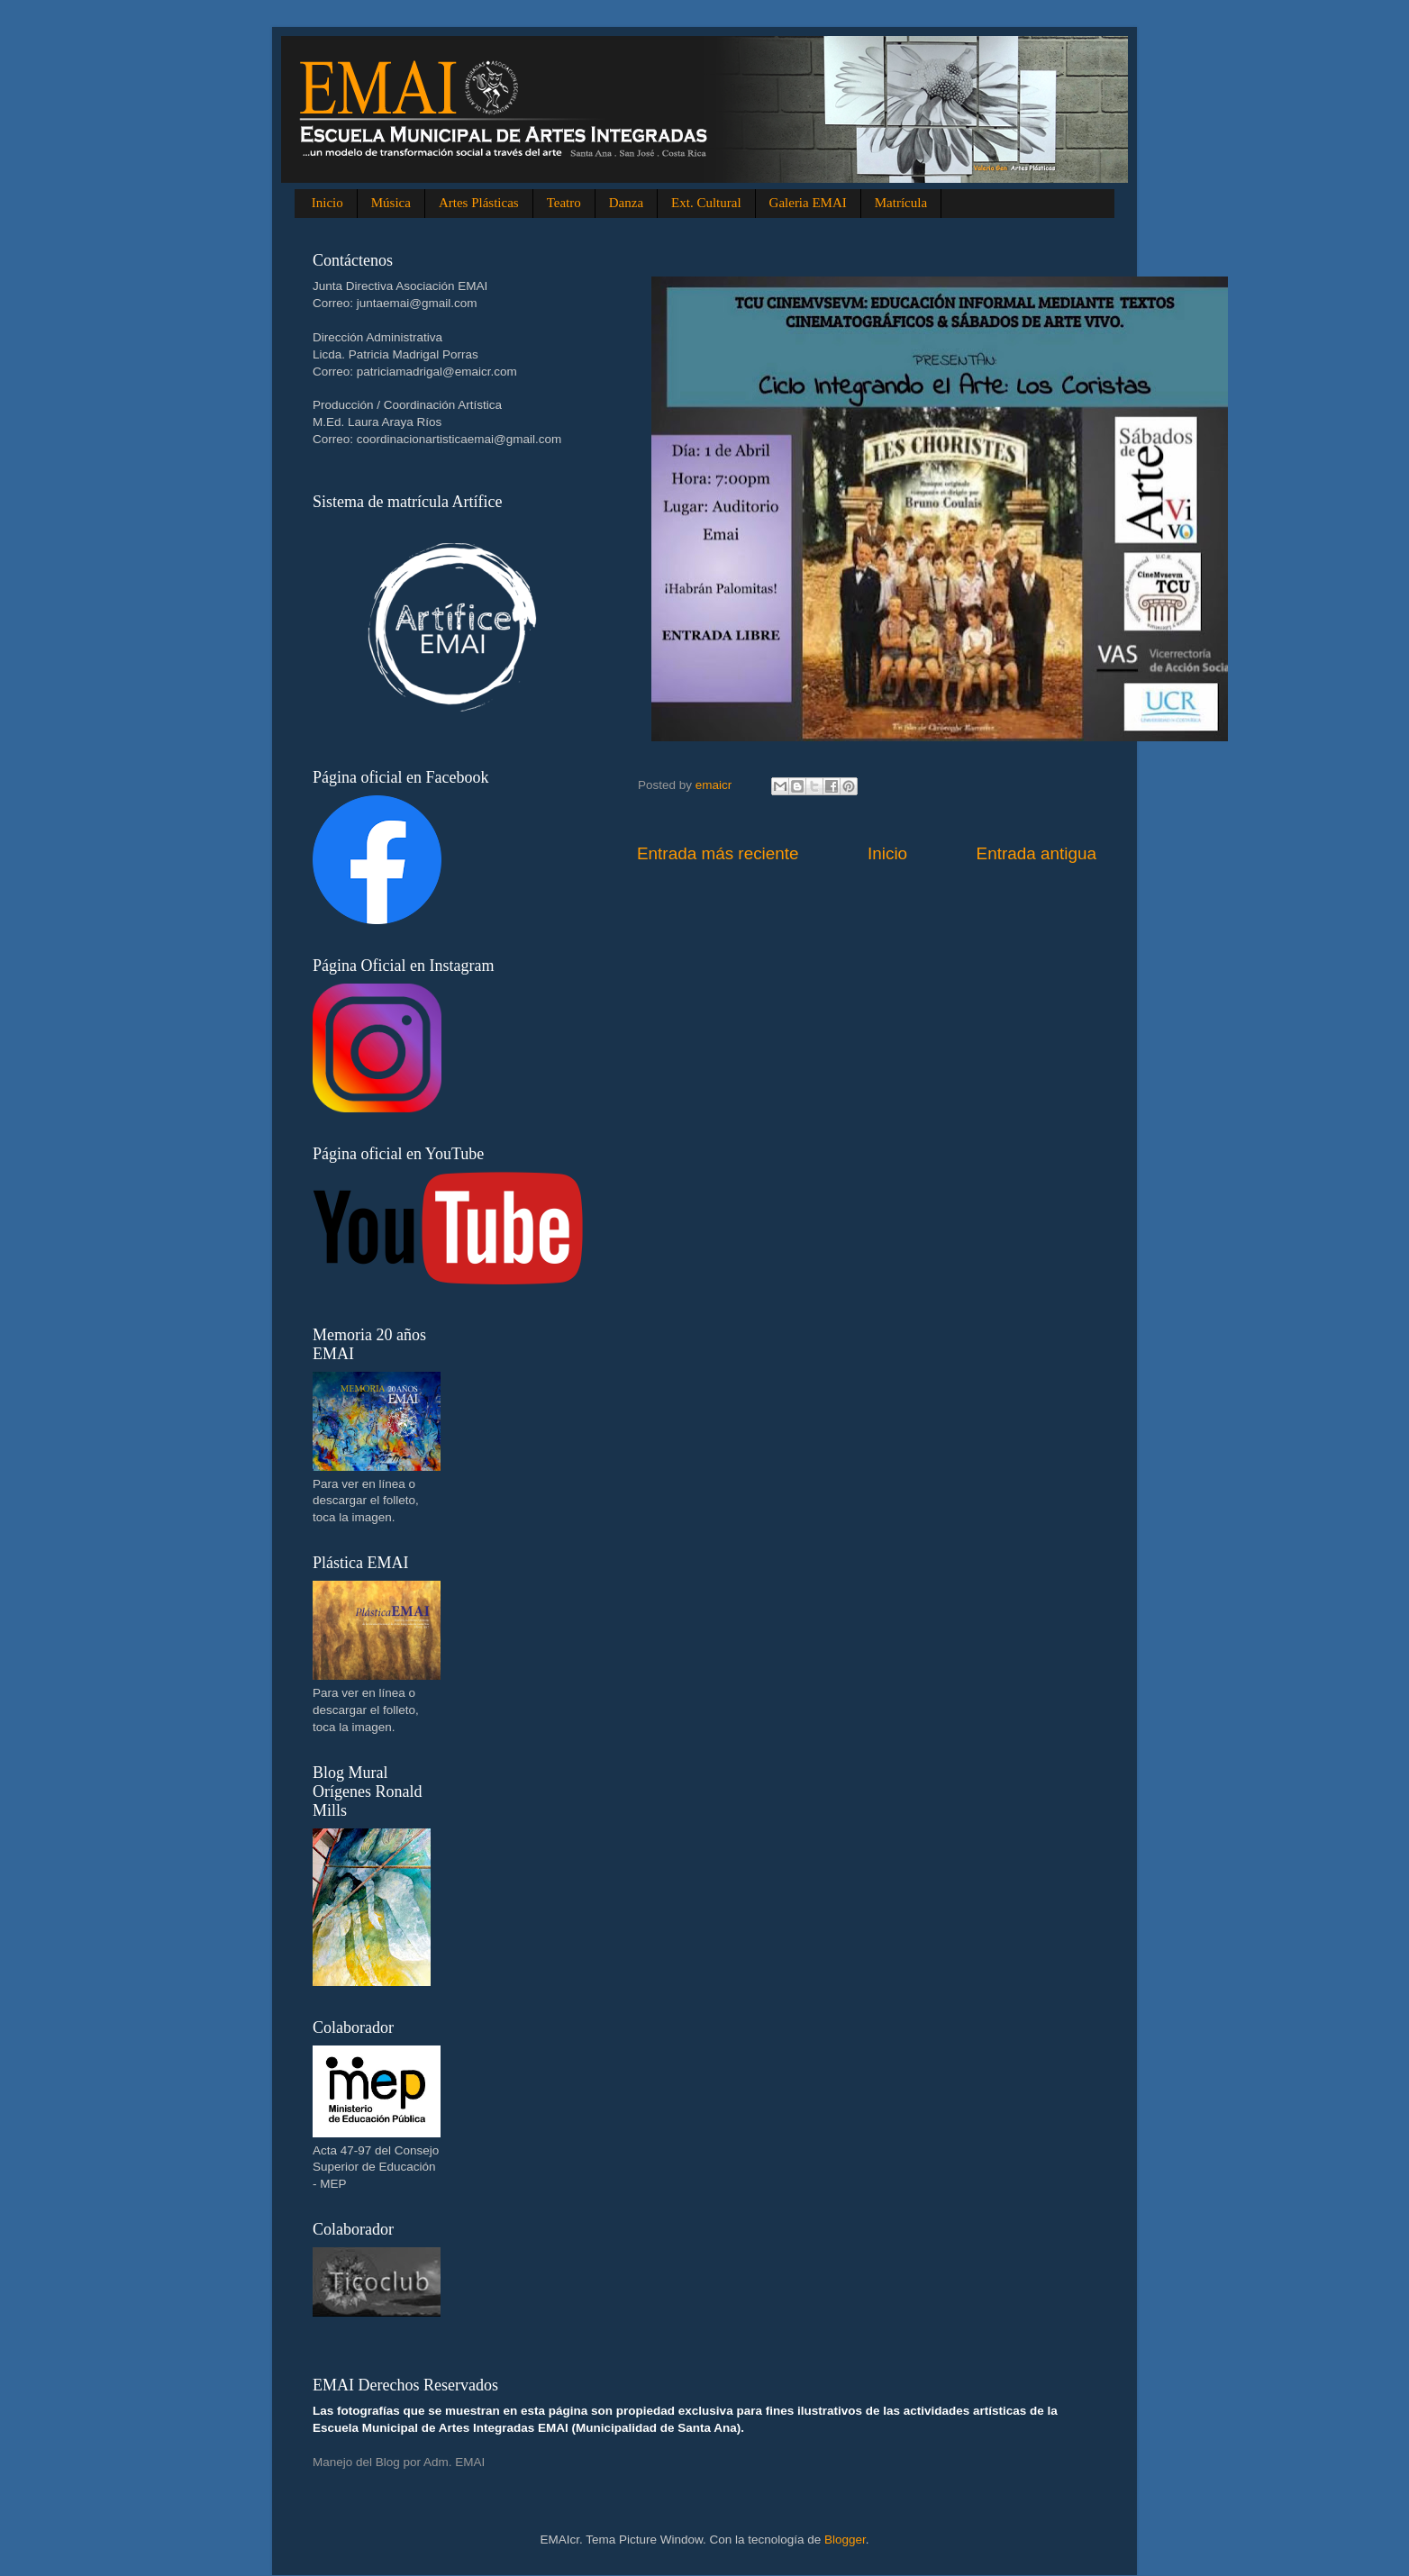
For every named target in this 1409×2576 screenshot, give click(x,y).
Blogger (845, 2539)
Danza (626, 202)
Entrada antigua (1036, 853)
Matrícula (901, 202)
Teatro (564, 202)
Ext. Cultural (706, 202)
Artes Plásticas (479, 202)
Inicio (327, 202)
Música (391, 202)
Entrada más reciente (718, 853)
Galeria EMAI (808, 202)
